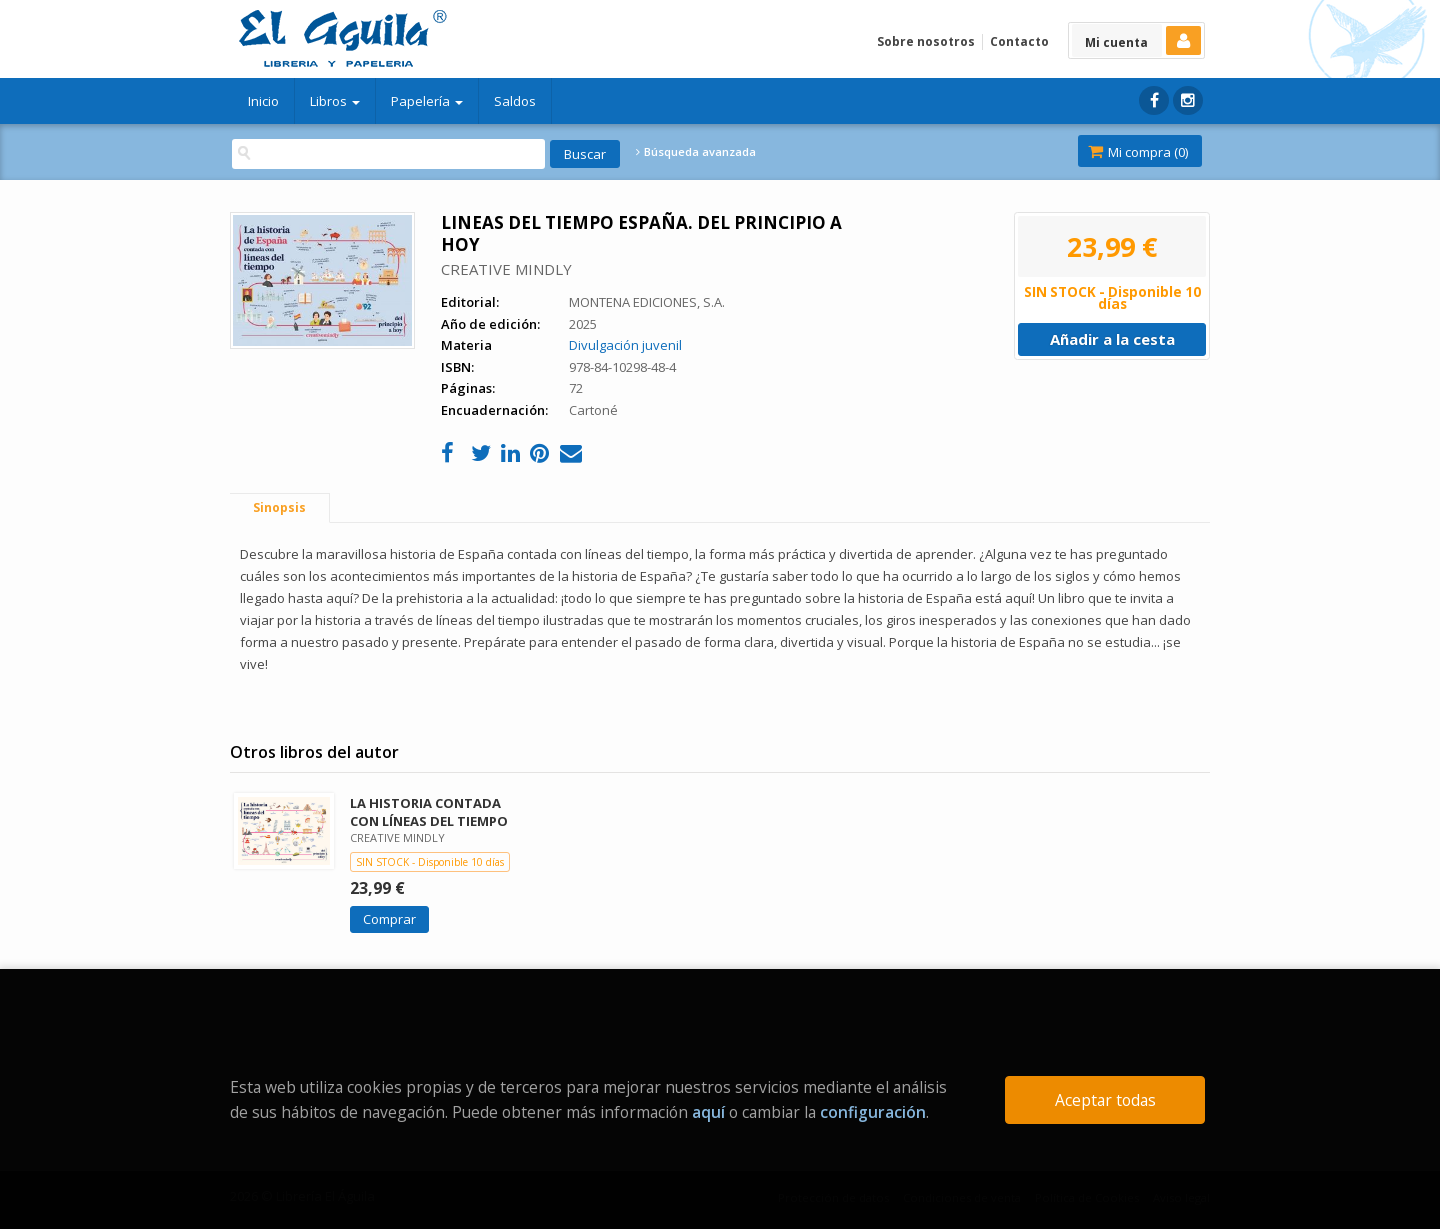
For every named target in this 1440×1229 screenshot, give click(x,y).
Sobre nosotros (926, 41)
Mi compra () (1138, 152)
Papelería (427, 101)
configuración (873, 1112)
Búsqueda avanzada (696, 152)
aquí (708, 1112)
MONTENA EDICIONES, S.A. (647, 302)
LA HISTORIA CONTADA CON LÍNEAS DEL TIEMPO (429, 811)
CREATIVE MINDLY (506, 269)
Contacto (1019, 41)
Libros (335, 101)
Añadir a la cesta (1112, 339)
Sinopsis (279, 507)
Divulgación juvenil (625, 345)
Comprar (389, 919)
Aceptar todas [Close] (1105, 1100)
